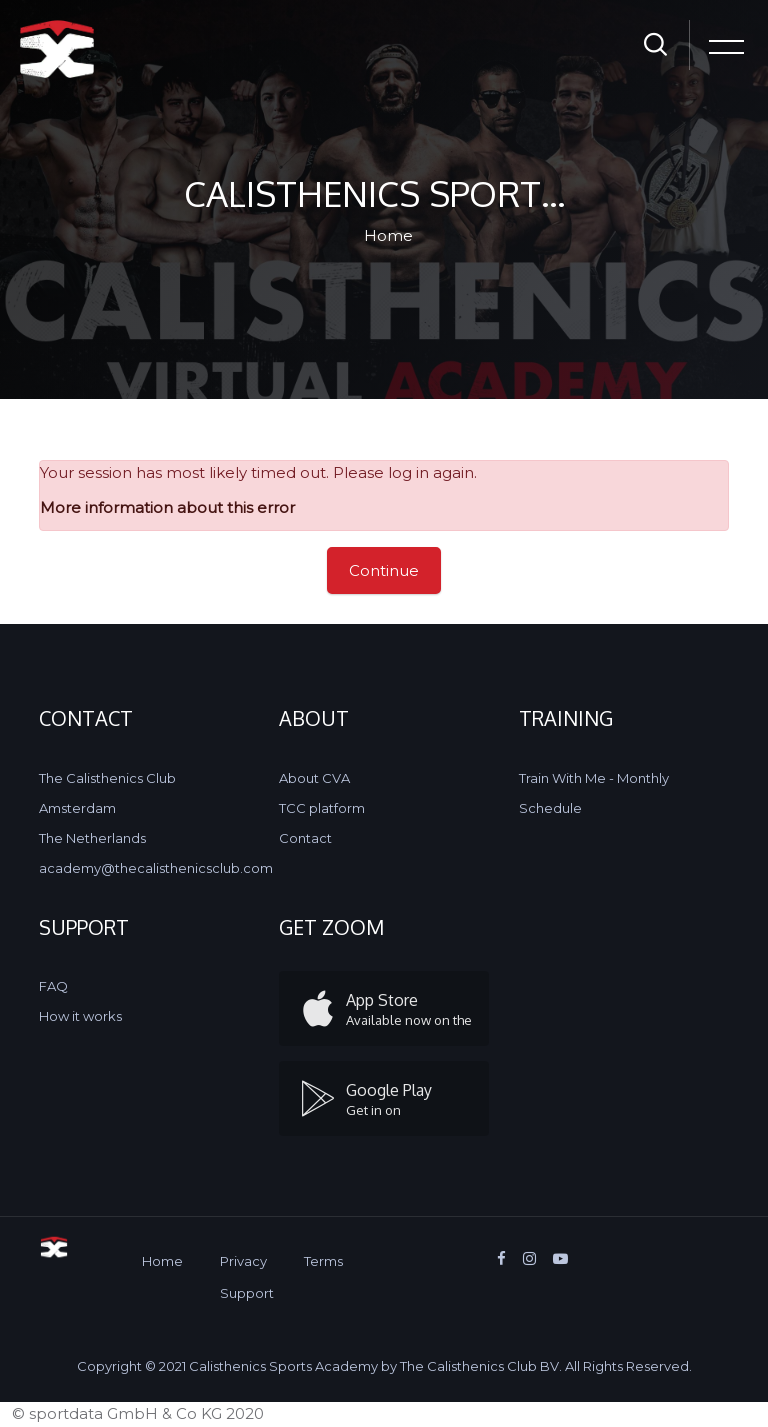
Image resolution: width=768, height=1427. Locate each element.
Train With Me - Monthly (594, 778)
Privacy (243, 1261)
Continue (384, 570)
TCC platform (322, 808)
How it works (80, 1016)
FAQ (53, 986)
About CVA (314, 778)
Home (388, 235)
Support (247, 1293)
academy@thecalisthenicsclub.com (156, 868)
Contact (305, 838)
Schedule (550, 808)
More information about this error (167, 507)
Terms (323, 1261)
